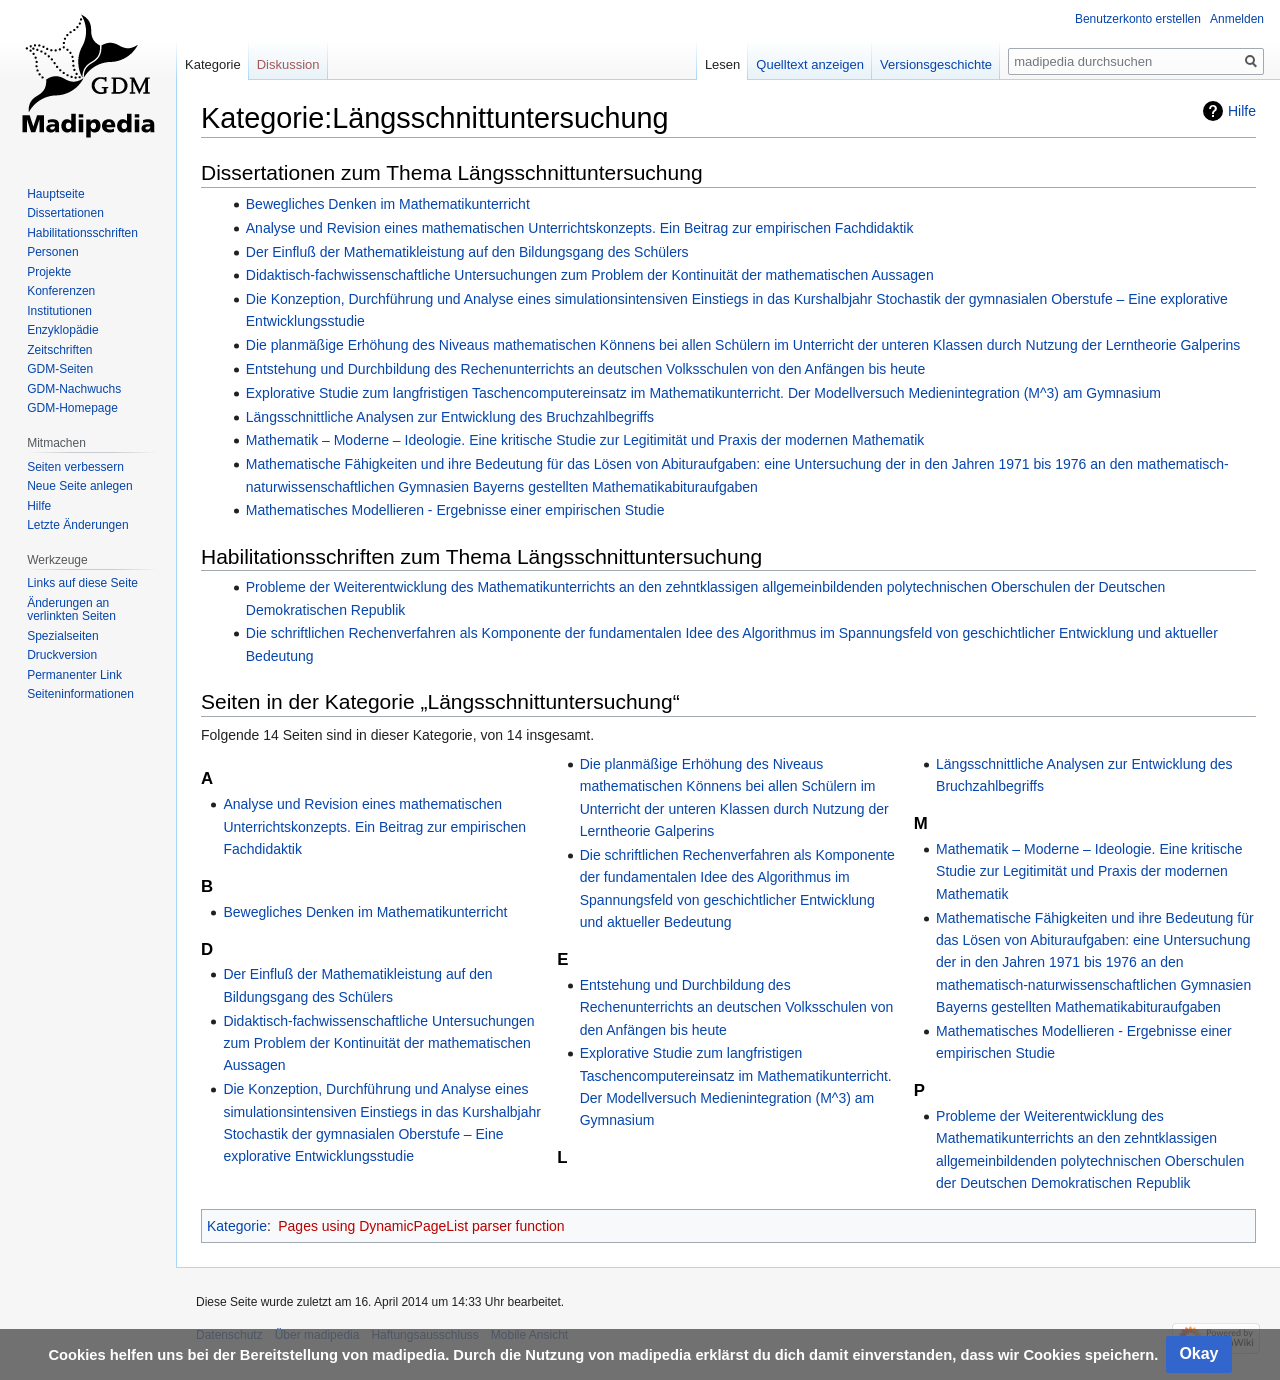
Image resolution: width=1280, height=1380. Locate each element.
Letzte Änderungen (77, 525)
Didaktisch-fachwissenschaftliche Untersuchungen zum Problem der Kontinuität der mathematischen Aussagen (590, 275)
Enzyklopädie (62, 330)
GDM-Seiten (60, 369)
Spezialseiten (62, 636)
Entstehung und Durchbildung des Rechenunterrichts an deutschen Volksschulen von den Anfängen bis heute (585, 369)
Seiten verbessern (75, 467)
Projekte (49, 272)
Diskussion (288, 64)
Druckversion (62, 655)
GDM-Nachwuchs (74, 389)
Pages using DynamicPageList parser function (421, 1226)
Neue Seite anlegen (79, 486)
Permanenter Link (74, 675)
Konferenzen (61, 291)
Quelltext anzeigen (810, 64)
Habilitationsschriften (82, 233)
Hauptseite (55, 194)
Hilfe (1242, 111)
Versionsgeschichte (936, 64)
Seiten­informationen (80, 694)
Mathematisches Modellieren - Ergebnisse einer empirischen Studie (455, 510)
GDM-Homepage (72, 408)
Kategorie (237, 1226)
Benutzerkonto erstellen (1138, 19)
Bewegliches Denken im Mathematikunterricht (388, 204)
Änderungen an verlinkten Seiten (71, 610)
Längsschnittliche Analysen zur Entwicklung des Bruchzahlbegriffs (450, 417)
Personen (52, 252)
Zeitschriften (59, 350)
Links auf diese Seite (82, 583)
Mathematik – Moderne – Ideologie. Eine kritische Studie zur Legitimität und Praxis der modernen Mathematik (585, 440)
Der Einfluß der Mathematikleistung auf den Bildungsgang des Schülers (467, 252)
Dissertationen (65, 213)
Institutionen (59, 311)
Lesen (722, 64)
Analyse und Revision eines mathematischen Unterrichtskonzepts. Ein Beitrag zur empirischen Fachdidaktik (580, 228)
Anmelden (1237, 19)
